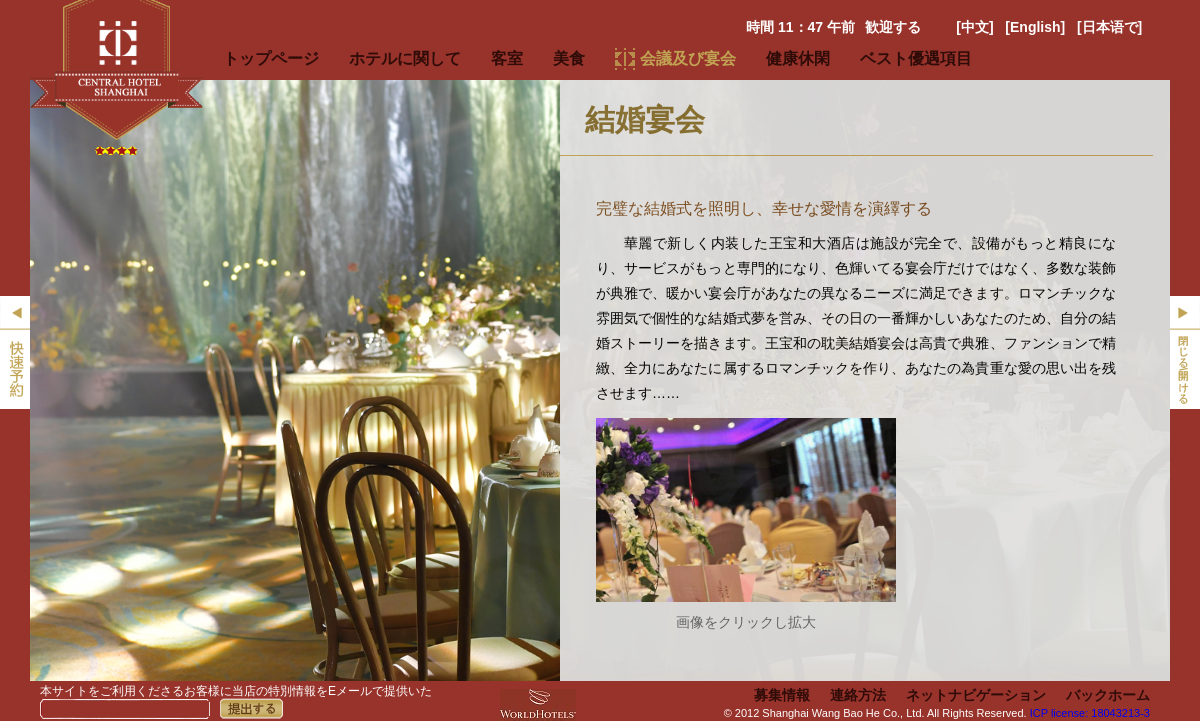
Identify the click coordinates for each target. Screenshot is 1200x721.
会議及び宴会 (688, 58)
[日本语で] (1109, 27)
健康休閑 (798, 58)
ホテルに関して (405, 58)
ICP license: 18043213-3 (1090, 713)
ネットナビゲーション (976, 695)
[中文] (974, 27)
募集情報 (782, 695)
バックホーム (1108, 695)
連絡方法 (858, 695)
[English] (1035, 27)
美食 (569, 58)
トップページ (271, 58)
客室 (507, 58)
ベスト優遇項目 (916, 58)
